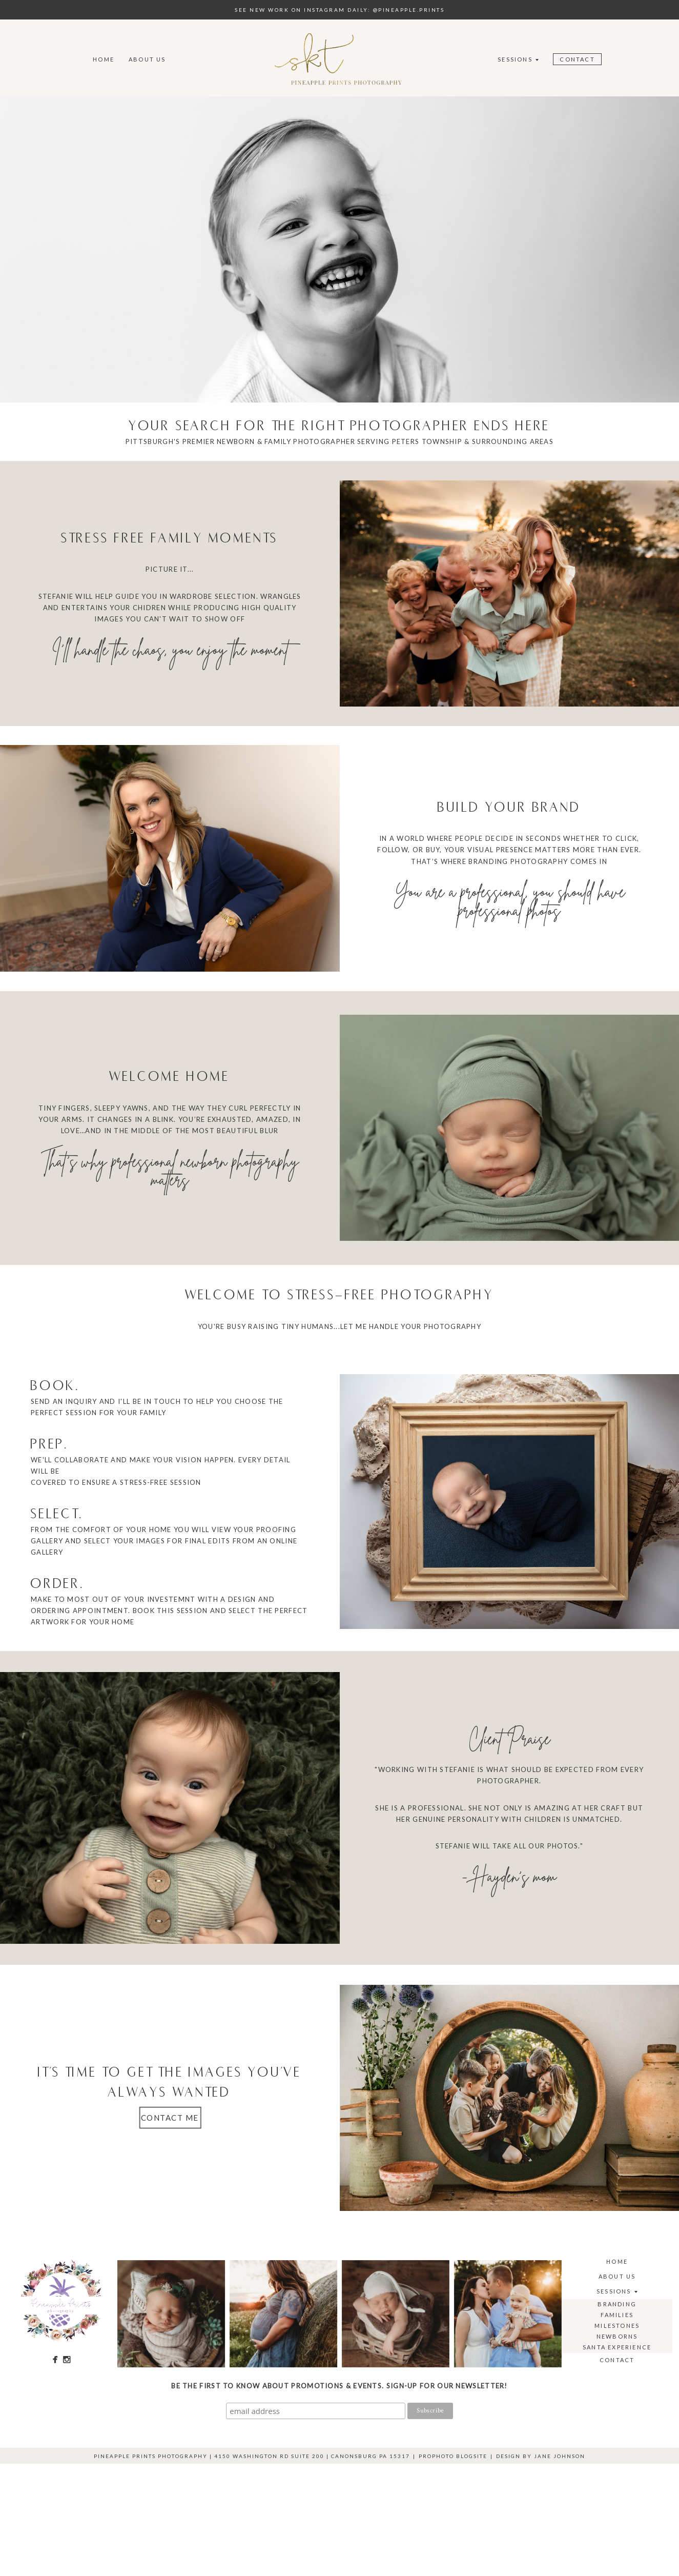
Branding (617, 2304)
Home (103, 59)
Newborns (617, 2336)
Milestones (617, 2325)
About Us (147, 59)
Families (617, 2314)
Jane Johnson (559, 2456)
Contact (577, 59)
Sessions (515, 59)
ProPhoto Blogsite (453, 2456)
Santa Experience (617, 2347)
